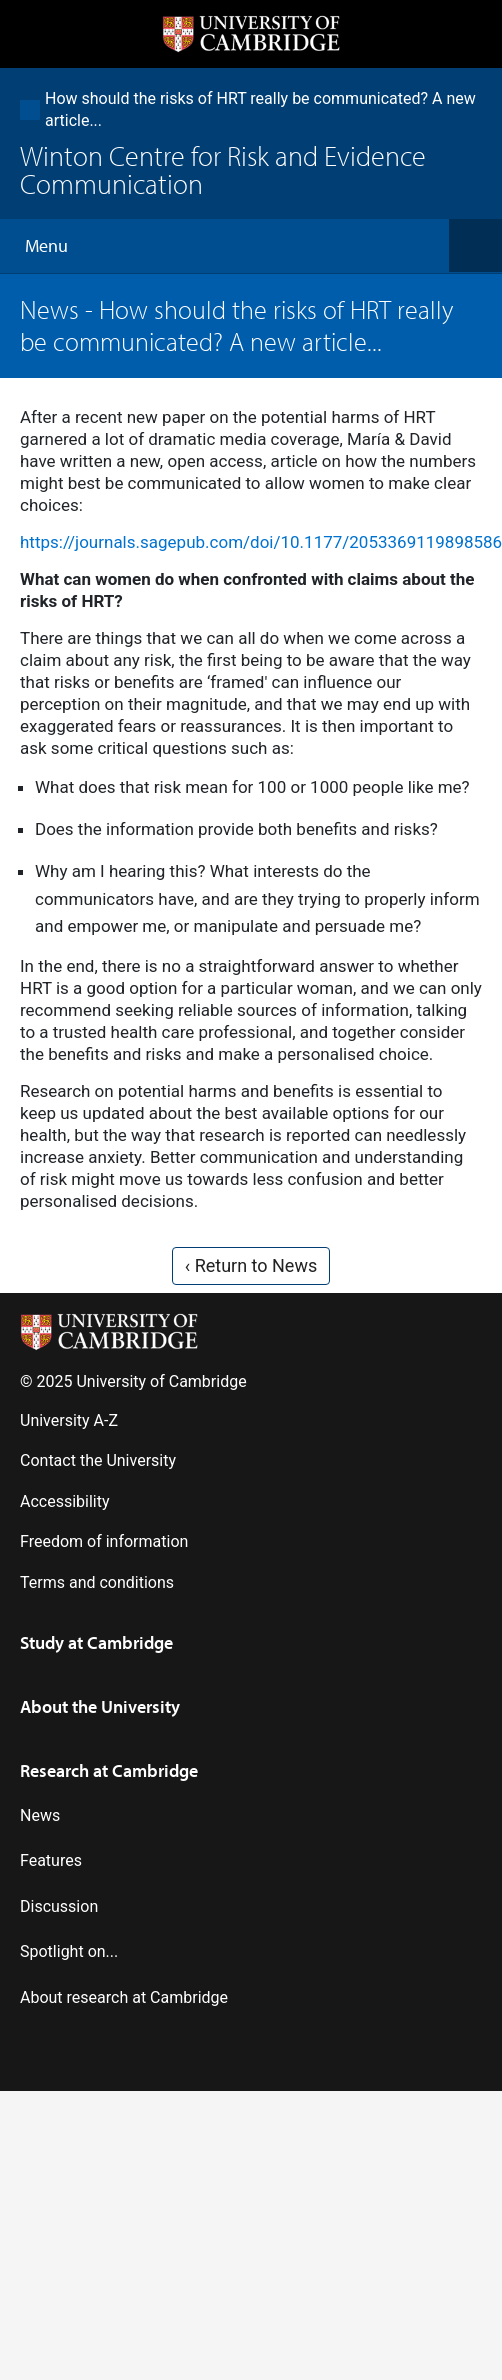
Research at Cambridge (109, 1770)
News (49, 309)
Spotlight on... (69, 1951)
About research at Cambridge (124, 1997)
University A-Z (69, 1420)
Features (51, 1860)
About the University (100, 1706)
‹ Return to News (251, 1265)
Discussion (59, 1906)
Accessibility (65, 1501)
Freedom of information (104, 1541)
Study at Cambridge (96, 1642)
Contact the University (98, 1460)
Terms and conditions (97, 1582)
